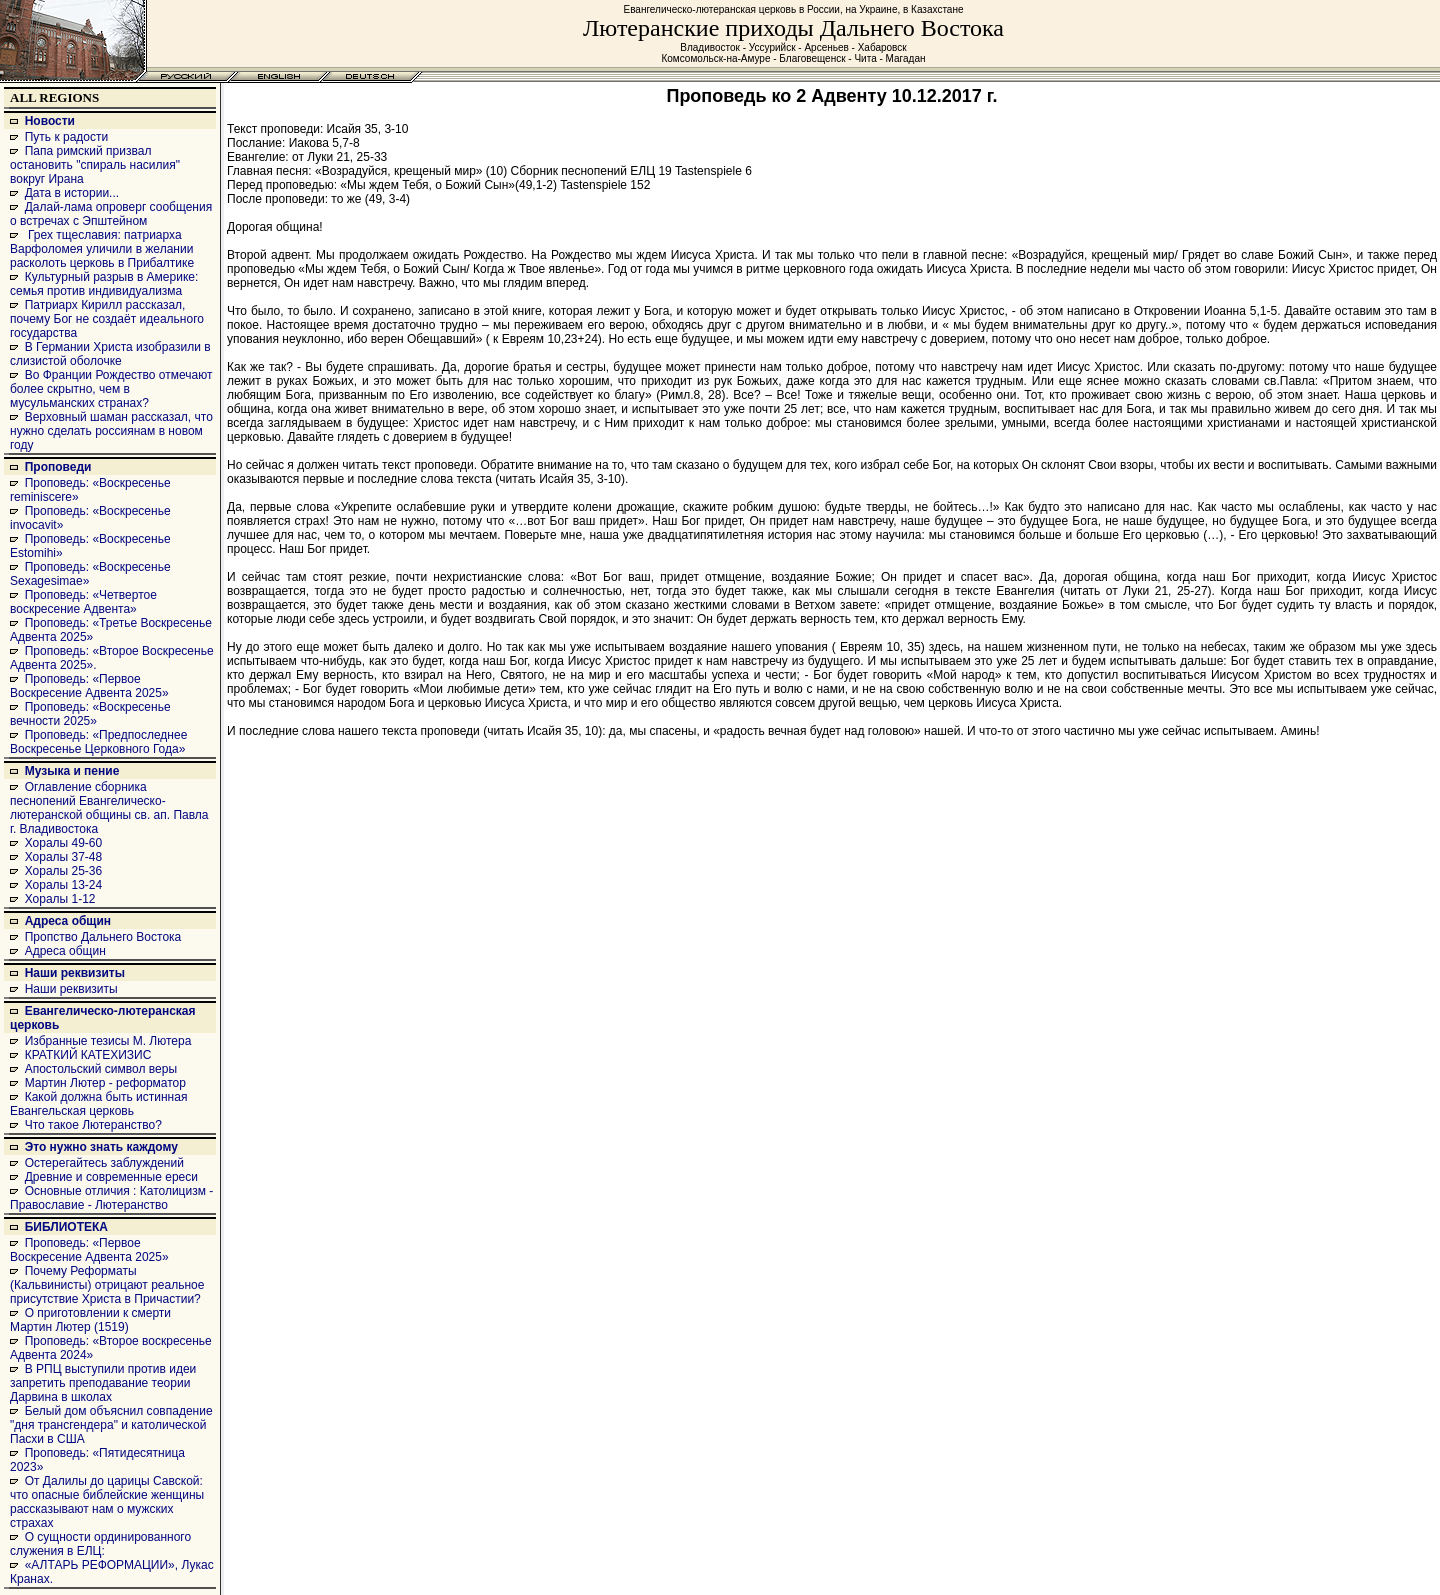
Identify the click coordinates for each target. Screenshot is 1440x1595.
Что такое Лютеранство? (93, 1125)
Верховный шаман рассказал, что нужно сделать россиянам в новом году (111, 431)
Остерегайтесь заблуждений (104, 1163)
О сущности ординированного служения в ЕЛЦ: (100, 1544)
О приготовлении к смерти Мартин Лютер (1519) (90, 1320)
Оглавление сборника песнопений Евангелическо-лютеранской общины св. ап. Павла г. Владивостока (109, 808)
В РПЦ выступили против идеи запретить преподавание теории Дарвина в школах (103, 1383)
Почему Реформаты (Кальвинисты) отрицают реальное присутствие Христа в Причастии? (107, 1285)
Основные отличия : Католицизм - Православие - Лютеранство (111, 1198)
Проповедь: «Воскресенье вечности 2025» (90, 714)
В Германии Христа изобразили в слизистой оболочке (110, 354)
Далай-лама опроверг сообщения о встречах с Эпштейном (111, 214)
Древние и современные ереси (111, 1177)
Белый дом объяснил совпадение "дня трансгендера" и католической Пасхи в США (111, 1425)
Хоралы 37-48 (64, 857)
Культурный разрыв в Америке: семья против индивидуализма (104, 284)
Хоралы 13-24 (64, 885)
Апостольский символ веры (101, 1069)
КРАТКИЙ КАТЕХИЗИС (88, 1055)
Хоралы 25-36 (64, 871)
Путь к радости (67, 137)
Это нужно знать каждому (101, 1147)
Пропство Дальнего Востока (103, 937)
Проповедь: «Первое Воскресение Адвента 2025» (89, 686)
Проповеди (58, 467)
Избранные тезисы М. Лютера (108, 1041)
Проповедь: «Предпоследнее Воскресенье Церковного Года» (98, 742)
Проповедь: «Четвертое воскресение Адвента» (83, 602)
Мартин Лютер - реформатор (105, 1083)
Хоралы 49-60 (64, 843)
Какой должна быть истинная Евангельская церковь (98, 1104)
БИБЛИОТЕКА (66, 1227)
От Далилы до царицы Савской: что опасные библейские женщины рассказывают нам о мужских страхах (107, 1502)
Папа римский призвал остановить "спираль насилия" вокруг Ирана (95, 165)
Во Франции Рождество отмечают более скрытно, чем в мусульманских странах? (111, 389)
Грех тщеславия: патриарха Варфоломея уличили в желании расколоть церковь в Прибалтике (102, 249)
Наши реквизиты (75, 973)
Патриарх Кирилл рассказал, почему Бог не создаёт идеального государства (107, 319)
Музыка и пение (72, 771)
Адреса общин (68, 921)
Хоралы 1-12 (60, 899)
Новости (50, 121)
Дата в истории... (72, 193)
